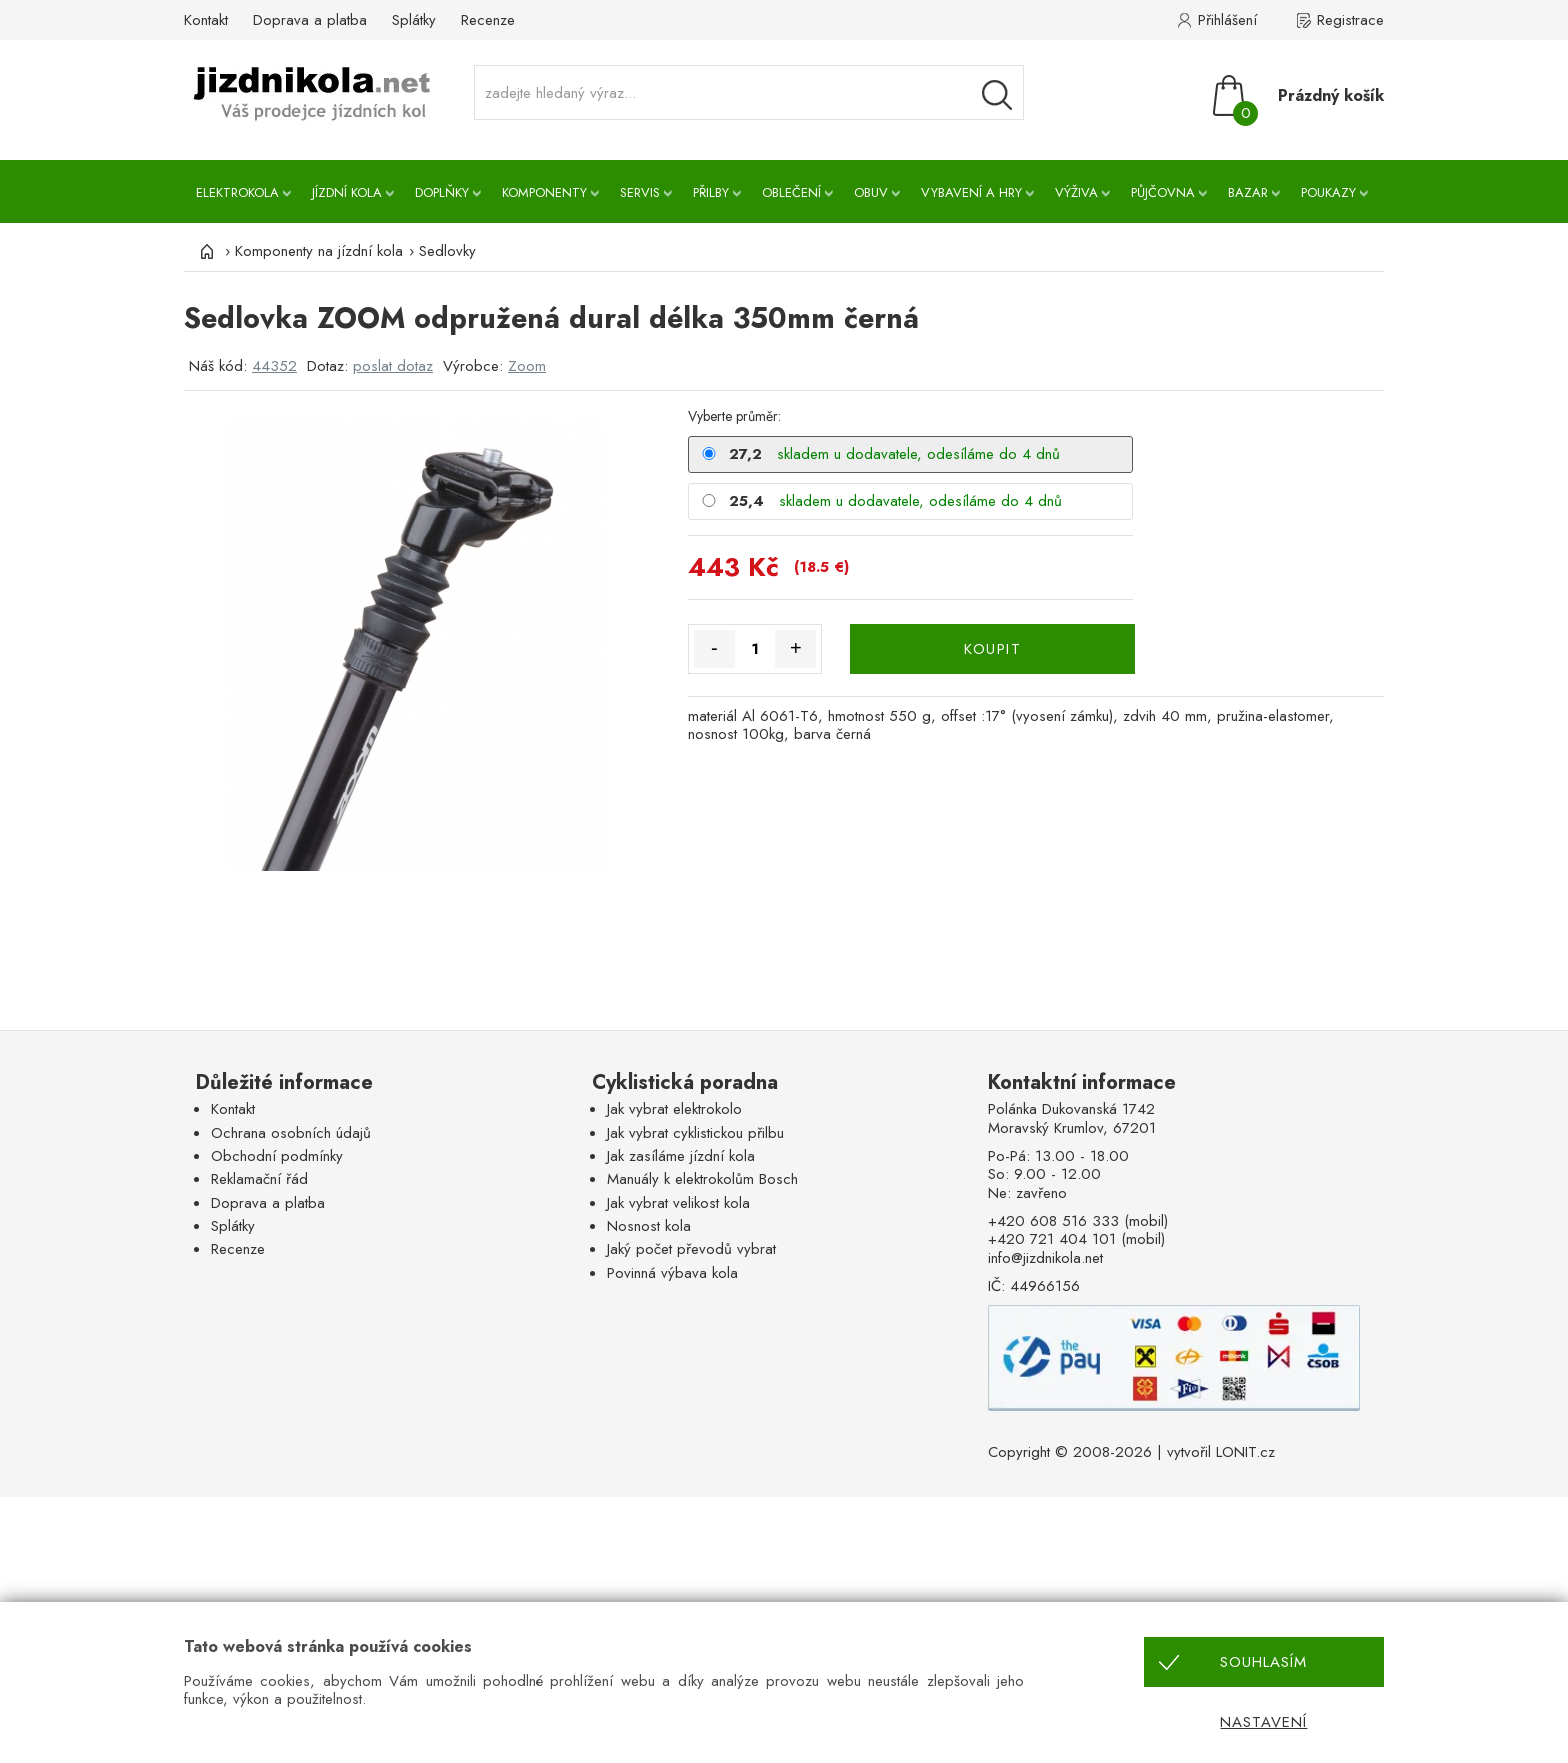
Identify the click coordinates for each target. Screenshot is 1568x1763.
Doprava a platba (310, 20)
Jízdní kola (347, 192)
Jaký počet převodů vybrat (691, 1249)
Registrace (1350, 20)
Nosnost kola (649, 1226)
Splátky (414, 20)
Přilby (711, 192)
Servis (640, 192)
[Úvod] (204, 251)
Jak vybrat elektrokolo (674, 1109)
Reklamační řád (259, 1179)
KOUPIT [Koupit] (992, 649)
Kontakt (206, 20)
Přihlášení (1227, 20)
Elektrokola (237, 192)
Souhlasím (1263, 1662)
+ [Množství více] (796, 648)
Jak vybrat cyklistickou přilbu (695, 1133)
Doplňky (442, 192)
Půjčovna (1163, 192)
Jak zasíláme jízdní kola (681, 1156)
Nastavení (1263, 1722)
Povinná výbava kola (672, 1273)
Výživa (1076, 192)
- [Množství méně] (714, 648)
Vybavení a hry (971, 192)
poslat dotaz (393, 366)
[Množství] (755, 649)
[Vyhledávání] (997, 95)
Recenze (488, 20)
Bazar (1248, 192)
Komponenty (544, 192)
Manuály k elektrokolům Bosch (702, 1179)
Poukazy (1328, 192)
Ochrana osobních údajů (291, 1133)
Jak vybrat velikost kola (678, 1203)
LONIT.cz (1245, 1452)
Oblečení (791, 192)
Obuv (871, 192)
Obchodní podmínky (277, 1156)
